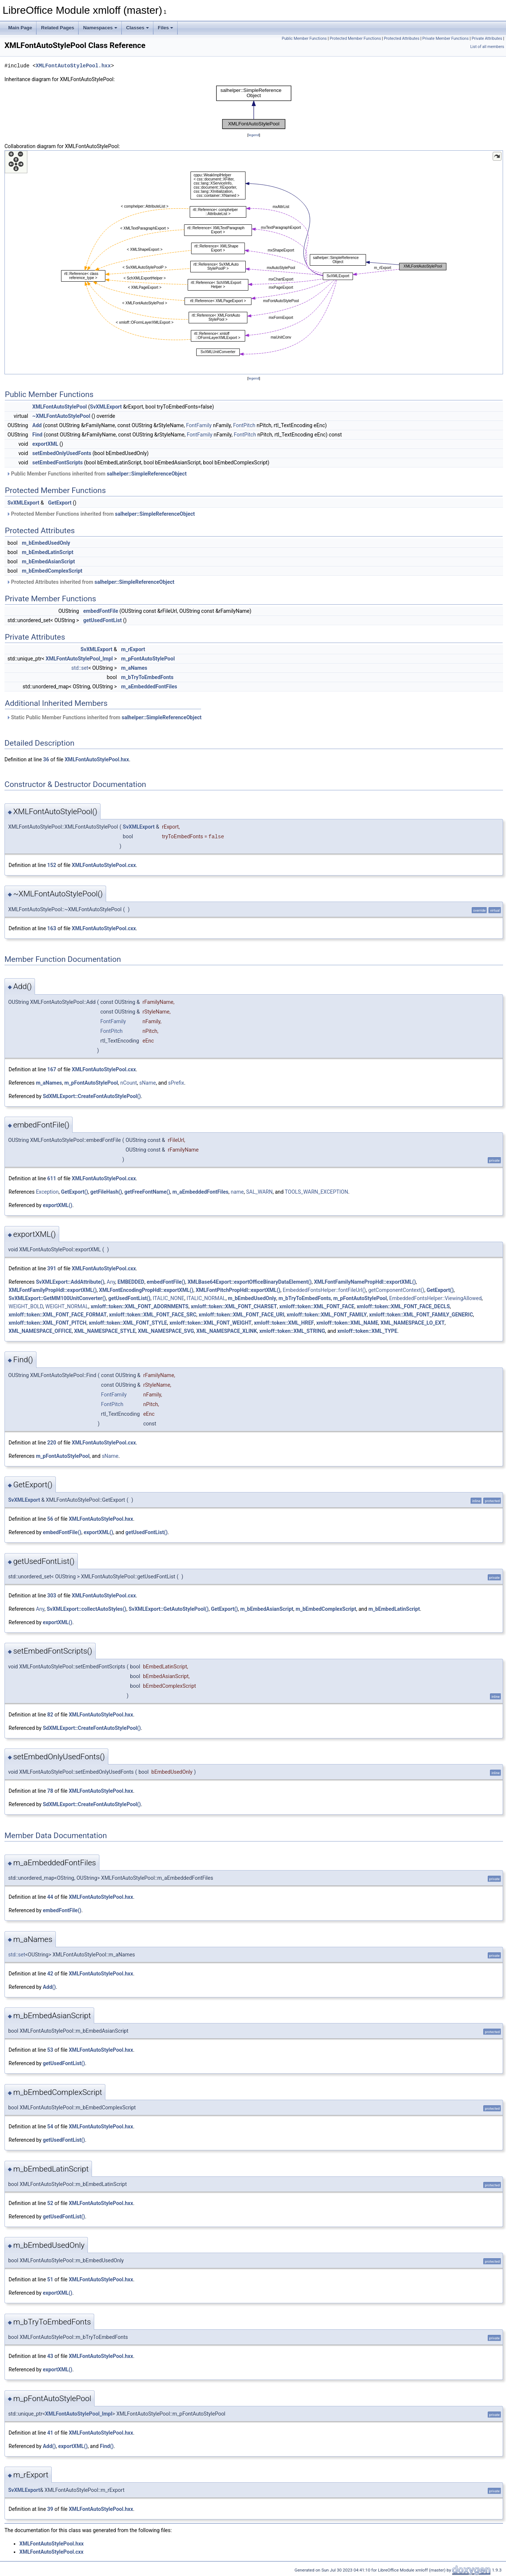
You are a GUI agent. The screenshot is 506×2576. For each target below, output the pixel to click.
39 (50, 2509)
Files (166, 28)
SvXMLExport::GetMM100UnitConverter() (57, 1298)
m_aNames (134, 668)
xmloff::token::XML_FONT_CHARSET (234, 1306)
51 (50, 2279)
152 (51, 865)
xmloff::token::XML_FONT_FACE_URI (241, 1315)
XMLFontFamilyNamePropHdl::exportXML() (365, 1282)
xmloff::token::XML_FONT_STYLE (128, 1323)
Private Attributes (487, 38)
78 (50, 1791)
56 (50, 1519)
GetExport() (74, 1192)
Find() (107, 2446)
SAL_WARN (259, 1192)
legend (253, 135)
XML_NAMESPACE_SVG (166, 1331)
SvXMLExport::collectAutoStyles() (86, 1609)
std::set (79, 668)
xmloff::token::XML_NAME (347, 1323)
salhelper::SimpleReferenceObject (147, 474)
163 (51, 928)
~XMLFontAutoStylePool (61, 416)
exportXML (45, 444)
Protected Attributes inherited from (90, 582)
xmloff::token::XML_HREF (284, 1323)
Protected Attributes (401, 38)
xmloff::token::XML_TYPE (367, 1331)
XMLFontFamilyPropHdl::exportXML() (53, 1290)
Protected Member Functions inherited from (100, 514)
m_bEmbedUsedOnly (46, 543)
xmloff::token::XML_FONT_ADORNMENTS (140, 1306)
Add (37, 425)
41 (50, 2433)
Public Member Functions (304, 38)
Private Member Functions (445, 38)
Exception (47, 1192)
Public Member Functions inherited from (96, 474)
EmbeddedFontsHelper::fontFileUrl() (324, 1290)
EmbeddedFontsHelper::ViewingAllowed (435, 1298)
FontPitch (244, 425)
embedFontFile (100, 611)
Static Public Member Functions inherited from (103, 717)
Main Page (20, 28)
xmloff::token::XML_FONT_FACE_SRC (152, 1315)
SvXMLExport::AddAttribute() (70, 1282)
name (237, 1192)
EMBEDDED (131, 1282)
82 (50, 1715)
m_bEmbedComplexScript (52, 571)
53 (50, 2050)
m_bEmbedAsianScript (48, 561)
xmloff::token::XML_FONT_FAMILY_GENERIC (421, 1315)
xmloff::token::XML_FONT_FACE (316, 1306)
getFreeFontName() (147, 1192)
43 (50, 2356)
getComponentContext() (396, 1290)
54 (50, 2126)
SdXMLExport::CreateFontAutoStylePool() (92, 1096)
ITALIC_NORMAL (206, 1298)
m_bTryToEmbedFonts (147, 677)
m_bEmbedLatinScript (47, 552)
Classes (137, 28)
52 (50, 2203)
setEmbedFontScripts (57, 462)
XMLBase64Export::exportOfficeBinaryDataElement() (250, 1282)
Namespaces (100, 28)
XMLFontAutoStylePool (59, 407)
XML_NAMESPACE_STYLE (105, 1331)
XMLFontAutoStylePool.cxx (104, 865)
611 (51, 1178)
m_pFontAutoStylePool (148, 659)
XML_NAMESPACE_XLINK (226, 1331)
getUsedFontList (102, 620)
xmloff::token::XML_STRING (292, 1331)
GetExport (59, 503)
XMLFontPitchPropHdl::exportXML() (237, 1290)
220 (51, 1443)
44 (50, 1897)
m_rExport (133, 649)
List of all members (487, 46)
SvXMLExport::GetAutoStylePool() (168, 1609)
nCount (128, 1083)
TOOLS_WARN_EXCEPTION (316, 1192)
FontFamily (199, 425)
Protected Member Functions (355, 38)
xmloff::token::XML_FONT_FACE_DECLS (403, 1306)
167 (51, 1069)
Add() (49, 1987)
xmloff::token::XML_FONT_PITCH (47, 1323)
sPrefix (176, 1083)
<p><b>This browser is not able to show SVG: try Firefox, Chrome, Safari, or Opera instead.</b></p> (253, 107)
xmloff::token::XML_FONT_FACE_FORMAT (58, 1315)
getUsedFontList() (129, 1298)
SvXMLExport (106, 407)
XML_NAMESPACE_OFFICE (40, 1331)
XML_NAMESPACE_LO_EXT (413, 1323)
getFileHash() (106, 1192)
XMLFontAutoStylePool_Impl (79, 659)
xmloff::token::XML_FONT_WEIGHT (210, 1323)
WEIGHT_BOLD (26, 1306)
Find (37, 435)
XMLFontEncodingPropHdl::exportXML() (146, 1290)
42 (50, 1974)
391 (51, 1268)
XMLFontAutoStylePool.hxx (73, 65)
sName (147, 1083)
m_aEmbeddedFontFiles (149, 686)
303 (51, 1596)
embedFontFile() (166, 1282)
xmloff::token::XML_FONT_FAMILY (327, 1315)
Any (111, 1282)
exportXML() (57, 1205)
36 (46, 759)
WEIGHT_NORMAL (66, 1306)
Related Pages (57, 28)
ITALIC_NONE (168, 1298)
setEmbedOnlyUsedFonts (61, 453)
